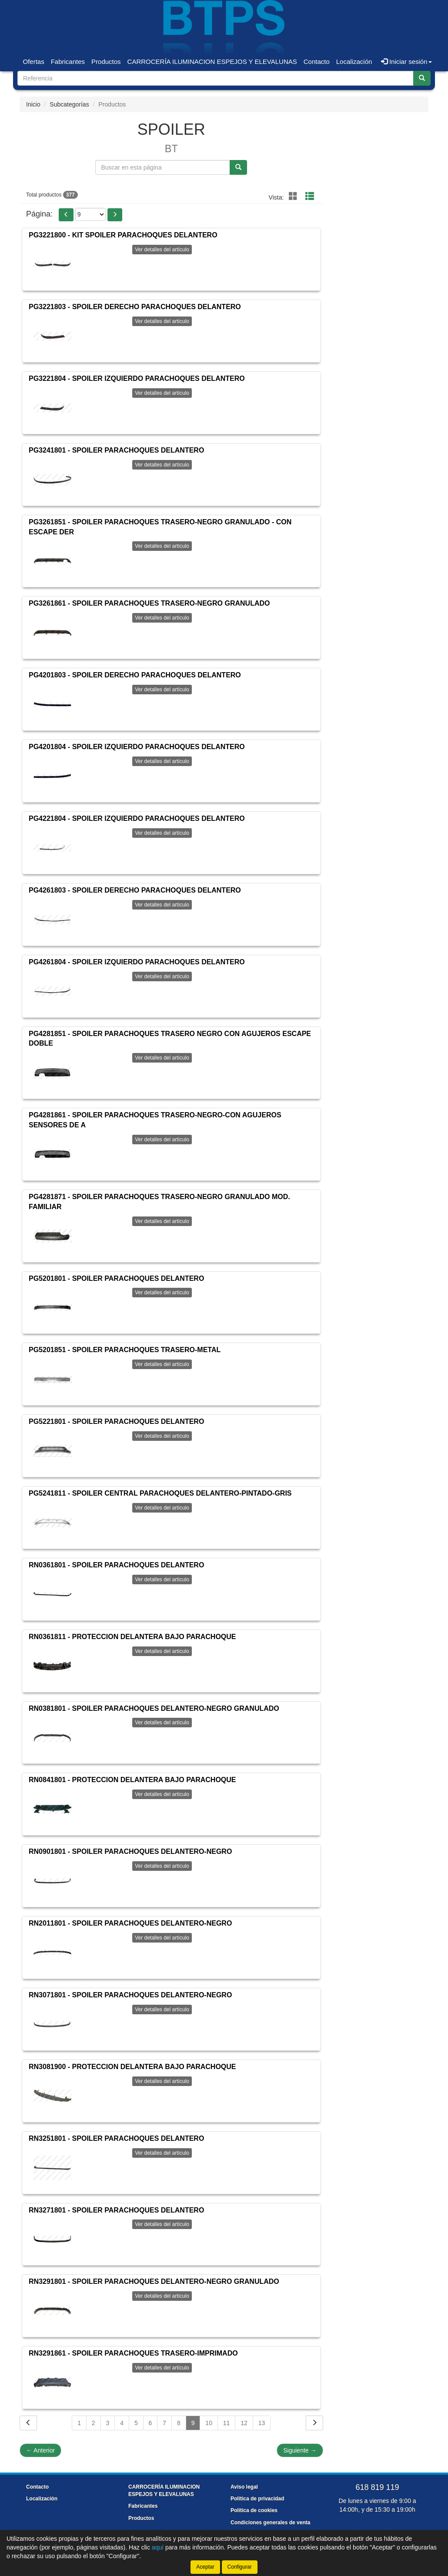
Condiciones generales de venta (270, 2522)
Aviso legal (244, 2487)
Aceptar (205, 2567)
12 (244, 2422)
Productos (106, 61)
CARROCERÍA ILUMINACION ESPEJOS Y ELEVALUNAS (212, 61)
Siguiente (299, 2450)
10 (208, 2422)
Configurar (239, 2567)
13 (261, 2422)
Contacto (317, 61)
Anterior (40, 2450)
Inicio (33, 104)
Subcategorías (69, 104)
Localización (354, 61)
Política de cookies (254, 2510)
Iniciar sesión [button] (406, 61)
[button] (66, 214)
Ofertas (33, 61)
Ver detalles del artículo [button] (162, 250)
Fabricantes (68, 61)
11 (226, 2422)
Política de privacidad (257, 2499)
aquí (158, 2547)
